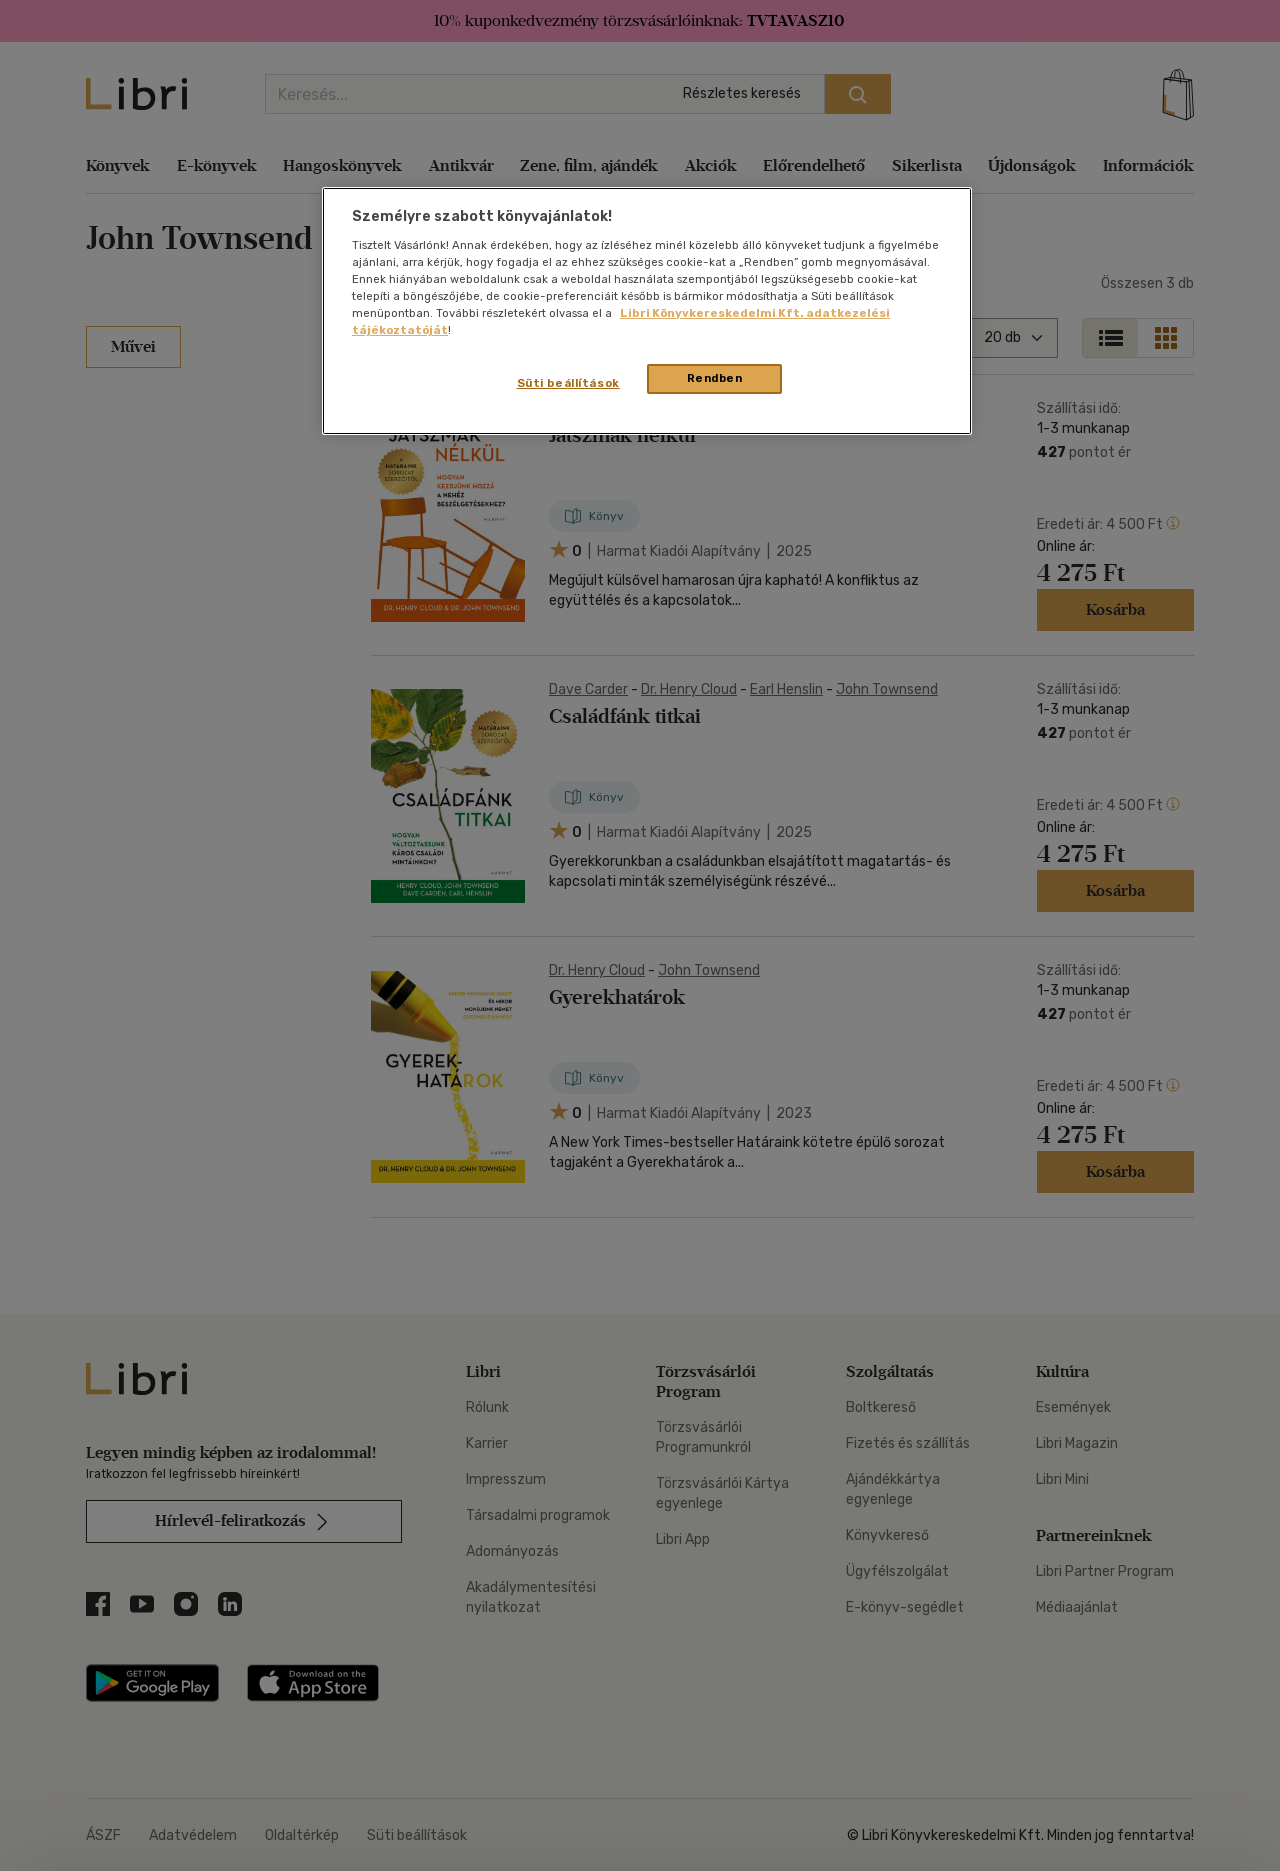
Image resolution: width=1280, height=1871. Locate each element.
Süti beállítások (568, 383)
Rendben (715, 378)
